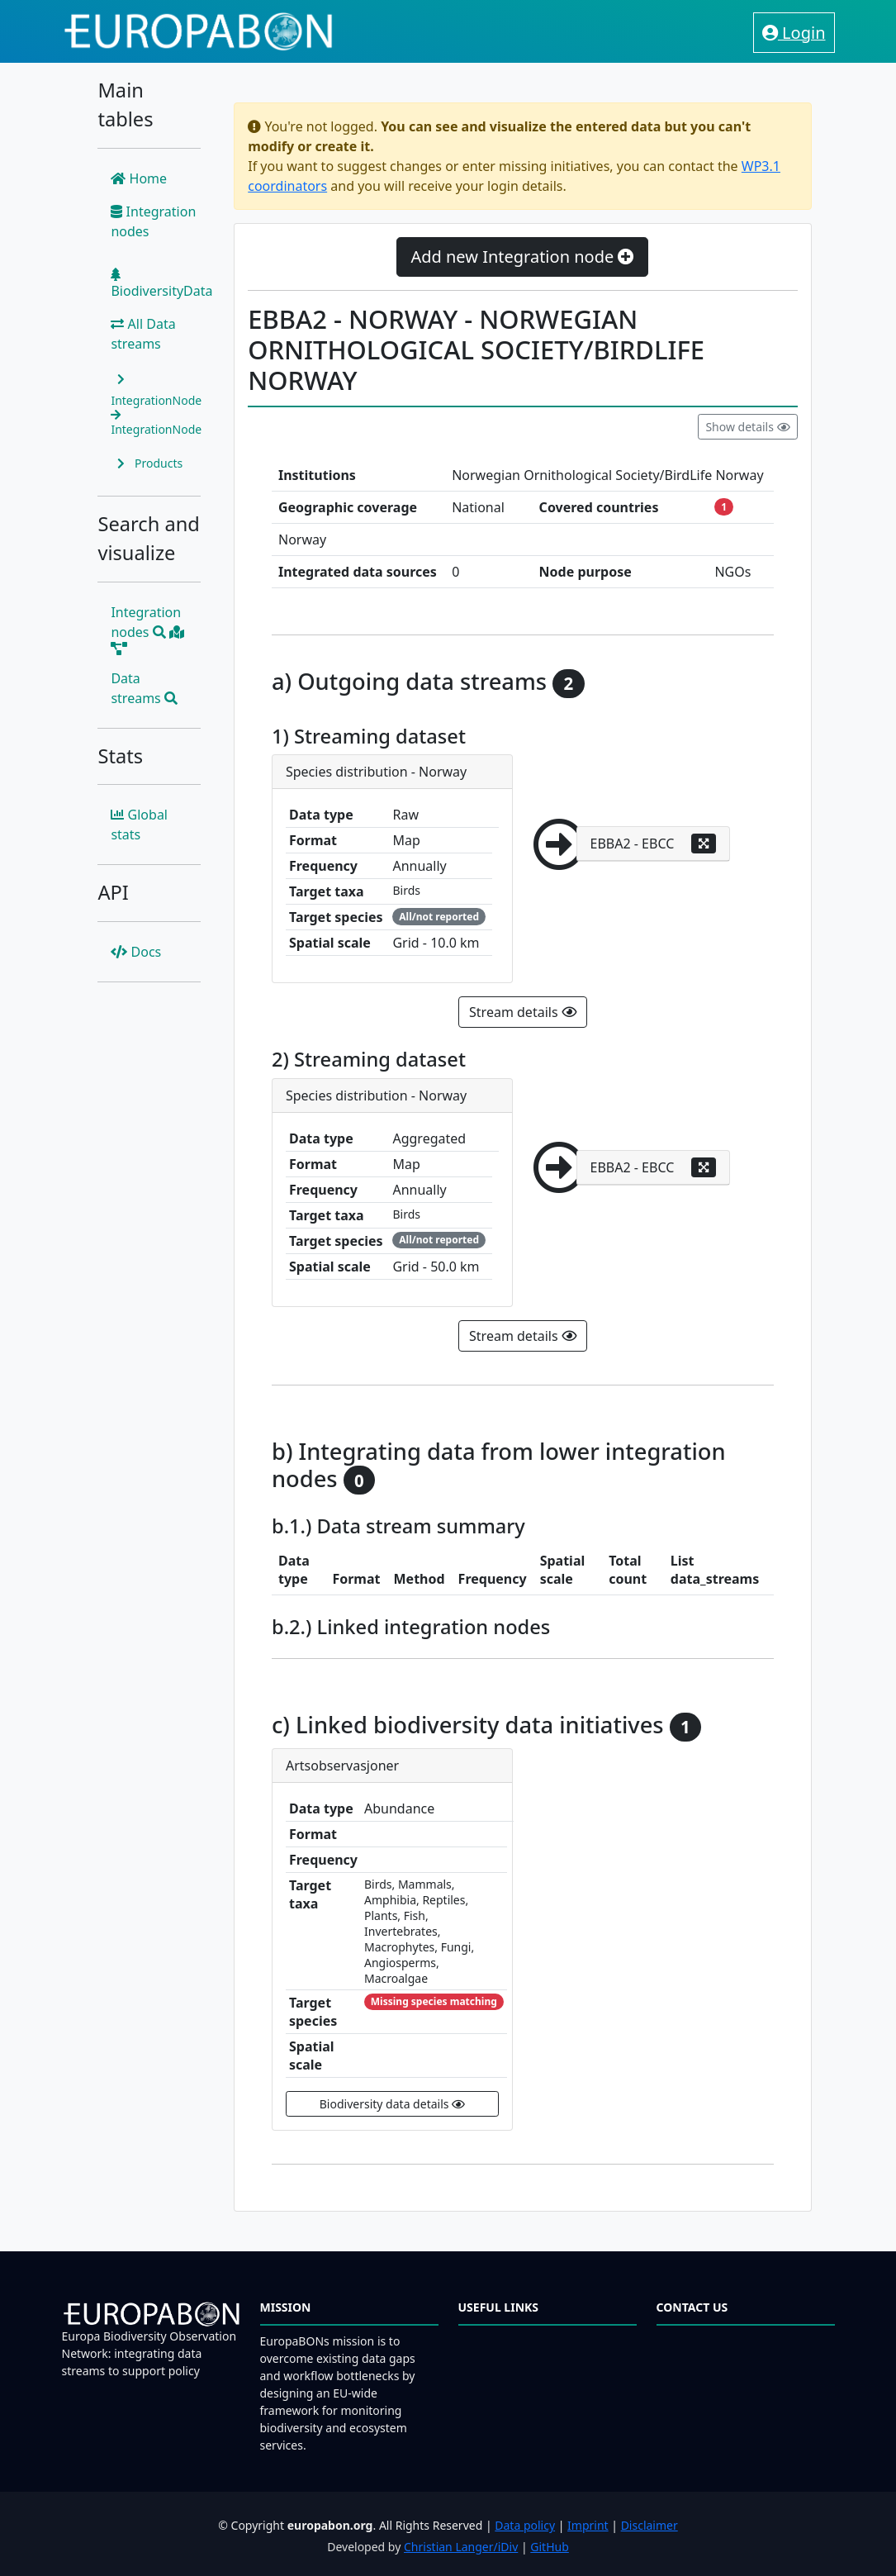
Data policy (525, 2525)
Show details (747, 427)
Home (139, 178)
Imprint (588, 2525)
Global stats (139, 825)
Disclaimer (649, 2525)
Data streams (144, 688)
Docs (136, 952)
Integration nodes (153, 221)
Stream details (522, 1012)
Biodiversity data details (392, 2104)
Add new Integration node (522, 256)
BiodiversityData (161, 284)
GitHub (549, 2547)
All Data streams (143, 334)
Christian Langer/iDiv (461, 2547)
